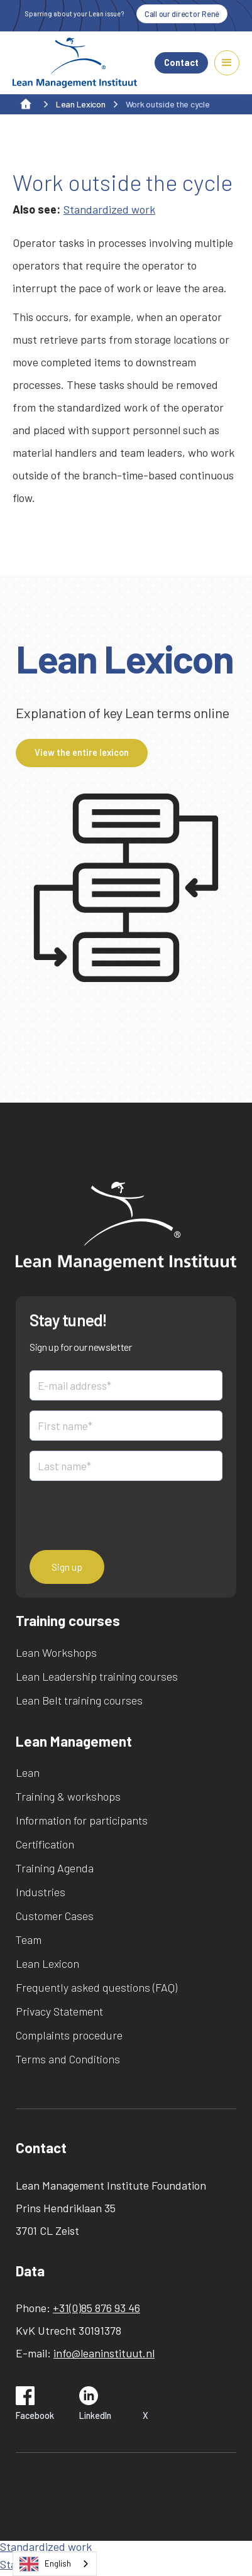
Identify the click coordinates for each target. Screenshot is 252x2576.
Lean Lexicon (47, 1963)
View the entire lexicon (82, 752)
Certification (45, 1844)
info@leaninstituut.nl (104, 2353)
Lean (28, 1772)
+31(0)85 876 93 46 (96, 2308)
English (45, 2564)
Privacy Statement (59, 2011)
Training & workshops (68, 1796)
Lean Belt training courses (79, 1700)
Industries (40, 1891)
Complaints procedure (69, 2035)
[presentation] (125, 1515)
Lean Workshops (56, 1652)
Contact (181, 62)
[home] (75, 63)
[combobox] (55, 2563)
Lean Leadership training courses (97, 1676)
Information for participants (82, 1820)
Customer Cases (55, 1915)
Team (28, 1939)
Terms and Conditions (68, 2059)
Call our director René (182, 14)
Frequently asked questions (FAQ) (96, 1987)
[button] (226, 62)
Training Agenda (55, 1868)
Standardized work (109, 209)
